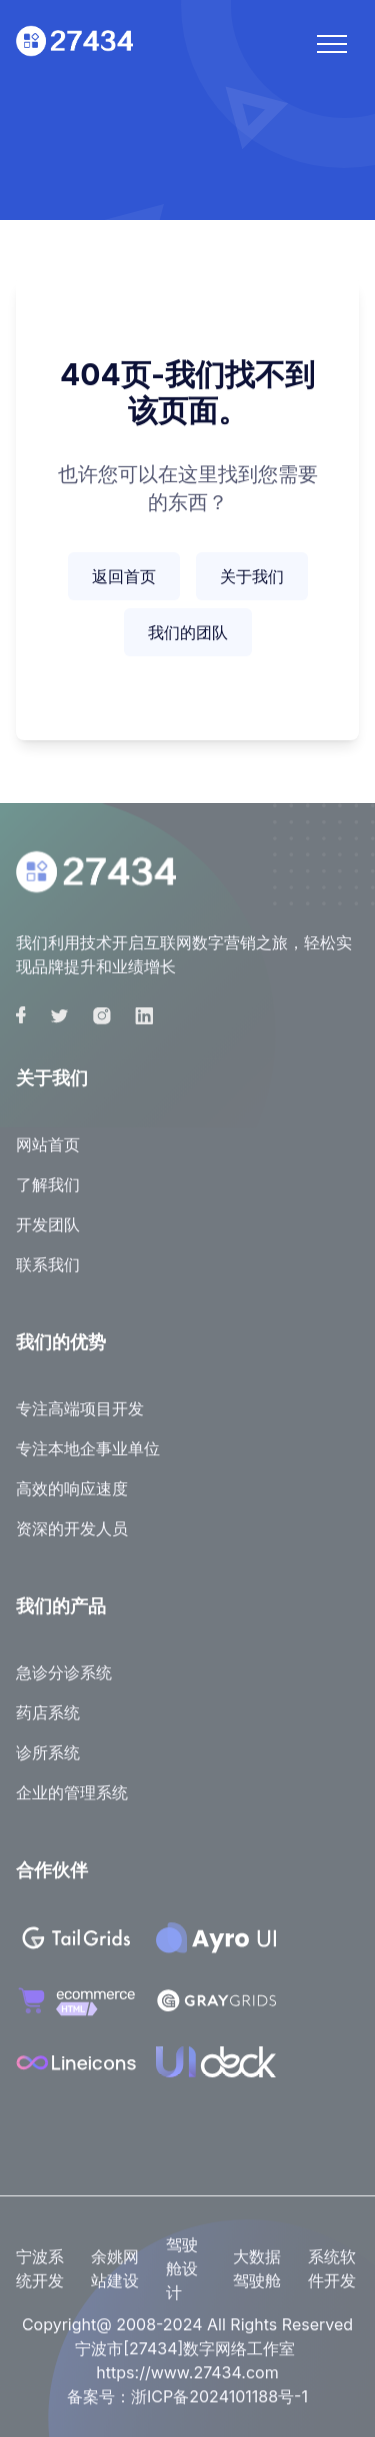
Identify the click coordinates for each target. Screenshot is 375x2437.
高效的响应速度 (72, 1499)
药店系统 (48, 1723)
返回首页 (124, 578)
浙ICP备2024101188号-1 (219, 2407)
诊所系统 (48, 1763)
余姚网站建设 (115, 2279)
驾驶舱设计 (182, 2279)
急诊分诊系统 (64, 1683)
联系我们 (48, 1275)
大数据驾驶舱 (257, 2279)
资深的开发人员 (72, 1539)
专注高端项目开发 (80, 1419)
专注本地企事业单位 (88, 1459)
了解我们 (48, 1195)
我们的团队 (188, 634)
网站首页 (48, 1155)
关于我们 (252, 578)
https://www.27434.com (187, 2383)
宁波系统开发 (40, 2279)
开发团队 (48, 1235)
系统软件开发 (332, 2279)
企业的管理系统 (72, 1803)
